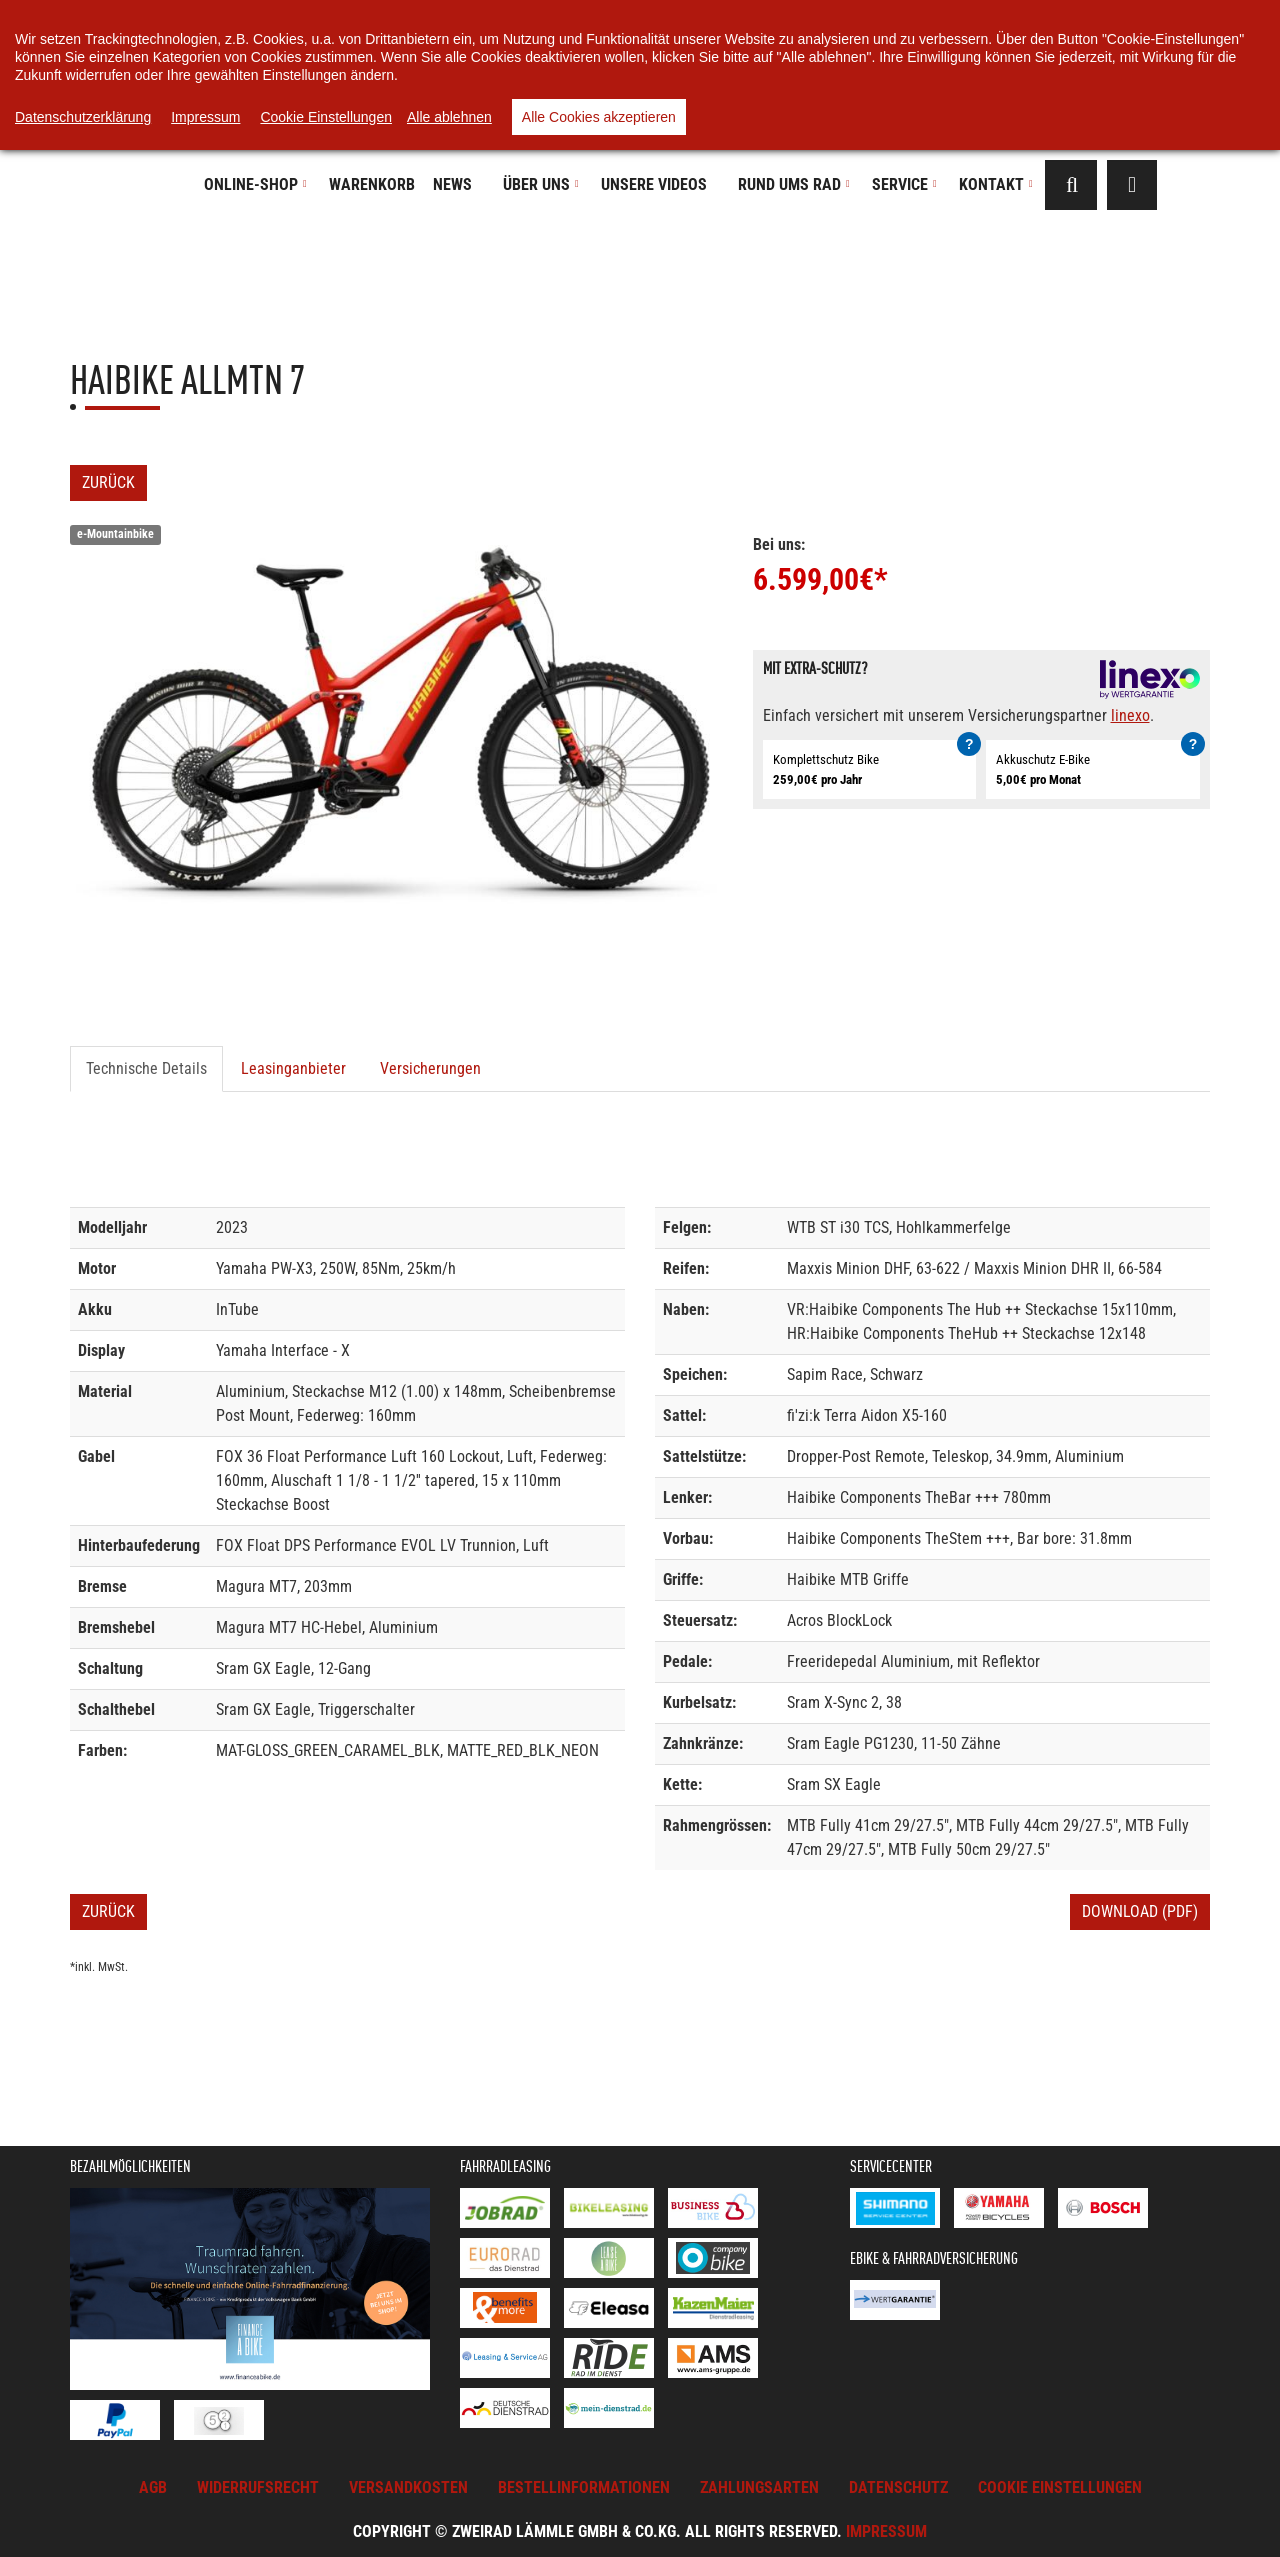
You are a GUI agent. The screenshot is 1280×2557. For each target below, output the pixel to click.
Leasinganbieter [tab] (293, 1068)
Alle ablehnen (449, 117)
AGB (153, 2487)
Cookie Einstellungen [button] (1060, 2487)
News (452, 184)
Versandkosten (408, 2487)
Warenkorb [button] (372, 184)
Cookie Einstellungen (326, 117)
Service (904, 184)
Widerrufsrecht (258, 2487)
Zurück (108, 482)
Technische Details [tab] (146, 1068)
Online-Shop (255, 184)
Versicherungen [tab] (430, 1068)
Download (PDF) (1140, 1911)
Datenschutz (898, 2487)
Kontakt (996, 184)
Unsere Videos (654, 184)
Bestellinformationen (584, 2487)
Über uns (541, 184)
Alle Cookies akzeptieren (599, 117)
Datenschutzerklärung (83, 117)
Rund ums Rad (794, 184)
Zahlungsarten (759, 2487)
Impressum (886, 2531)
